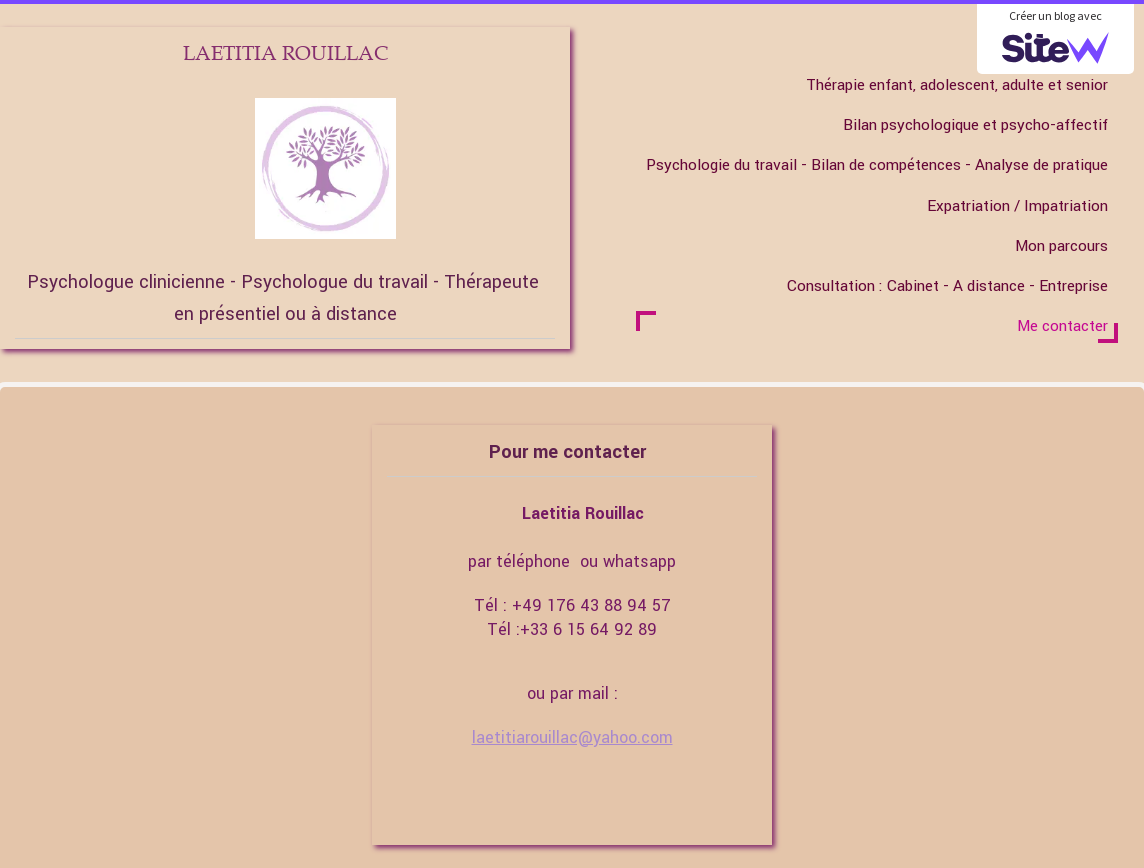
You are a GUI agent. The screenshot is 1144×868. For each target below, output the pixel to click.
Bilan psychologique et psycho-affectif (975, 125)
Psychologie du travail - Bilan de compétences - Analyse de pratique (877, 165)
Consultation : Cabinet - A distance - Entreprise (947, 286)
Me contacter (1062, 326)
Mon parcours (1061, 246)
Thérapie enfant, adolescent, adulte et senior (957, 85)
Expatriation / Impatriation (1017, 206)
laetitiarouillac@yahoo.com (572, 737)
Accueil (1083, 45)
